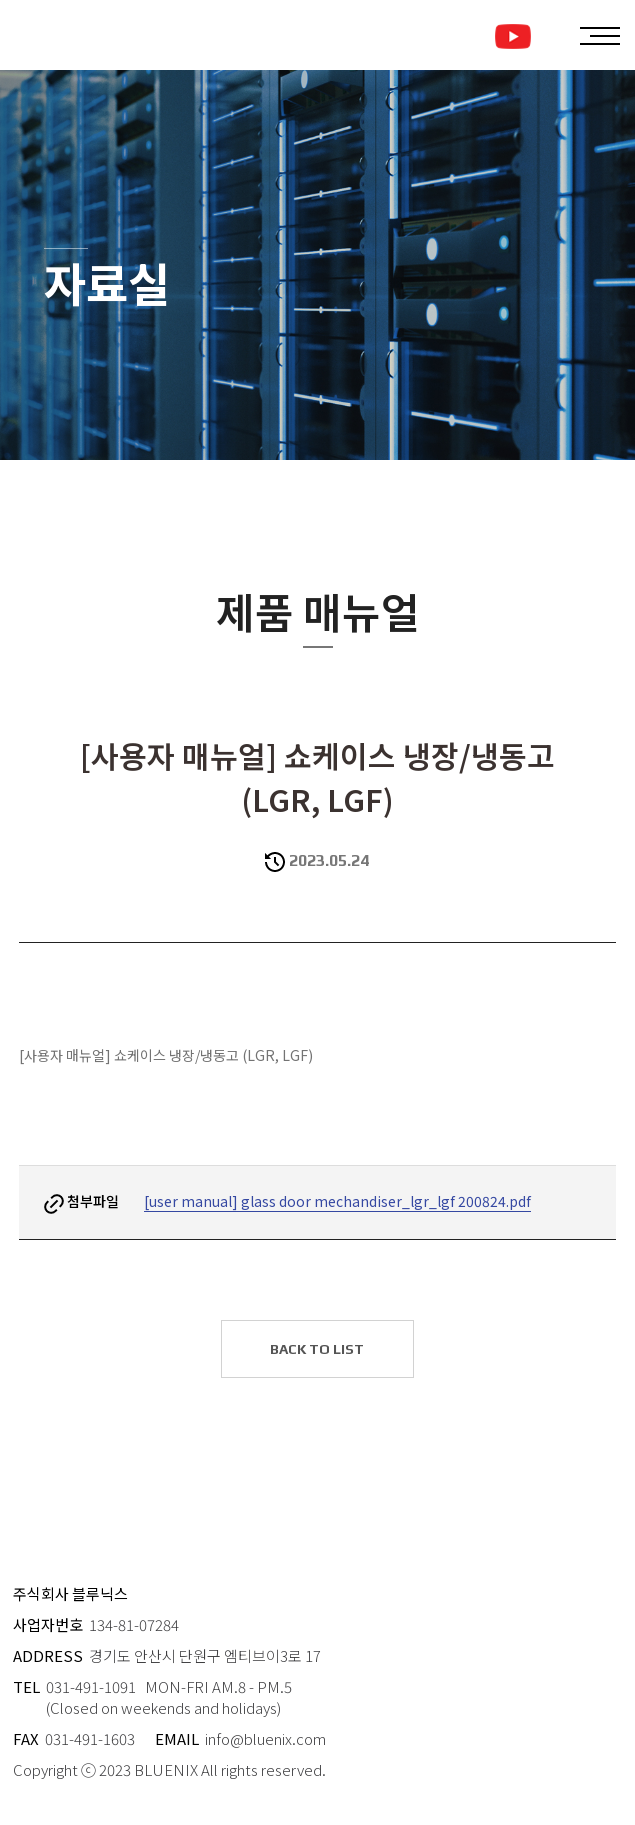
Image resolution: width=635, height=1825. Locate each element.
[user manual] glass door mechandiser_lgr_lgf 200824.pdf (337, 1201)
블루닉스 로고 (101, 35)
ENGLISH (548, 36)
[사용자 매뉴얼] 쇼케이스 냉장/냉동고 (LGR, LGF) (166, 1055)
